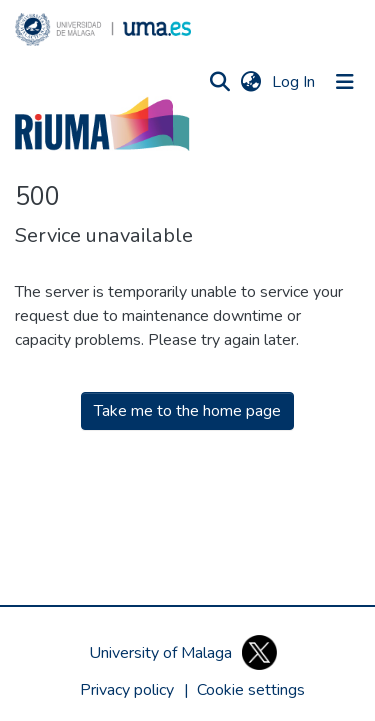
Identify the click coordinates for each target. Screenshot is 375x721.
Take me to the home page (187, 411)
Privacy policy (127, 690)
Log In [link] (294, 82)
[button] (103, 29)
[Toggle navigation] (345, 82)
